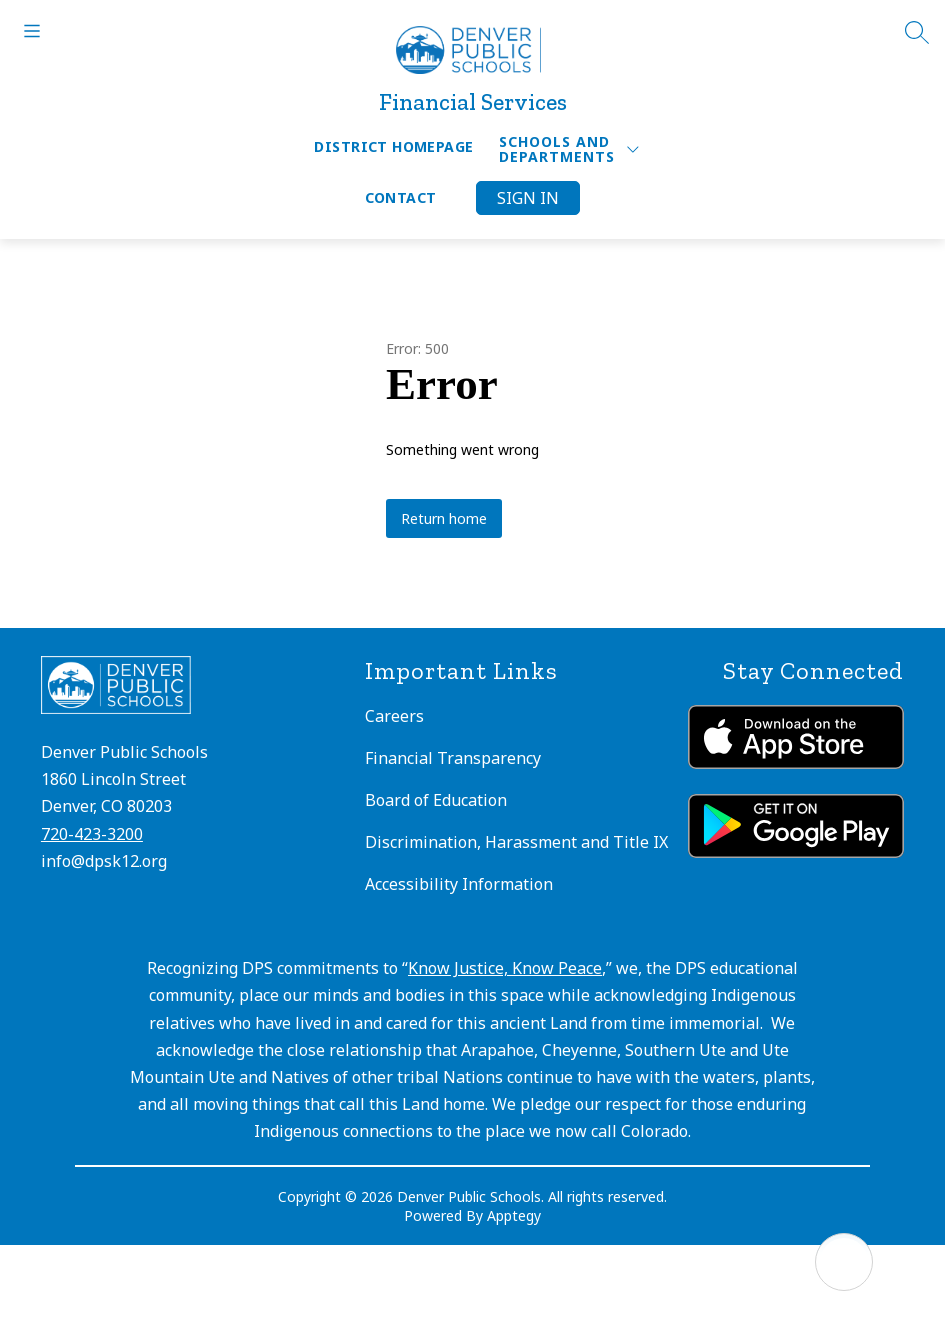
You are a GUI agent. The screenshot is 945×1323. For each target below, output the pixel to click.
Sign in (528, 198)
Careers (394, 716)
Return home (444, 518)
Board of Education (436, 800)
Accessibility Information (459, 884)
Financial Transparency (453, 758)
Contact (401, 197)
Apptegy (514, 1215)
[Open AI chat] (844, 1262)
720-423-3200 (92, 834)
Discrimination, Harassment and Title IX (516, 842)
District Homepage (393, 146)
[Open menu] (32, 31)
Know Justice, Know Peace (505, 968)
